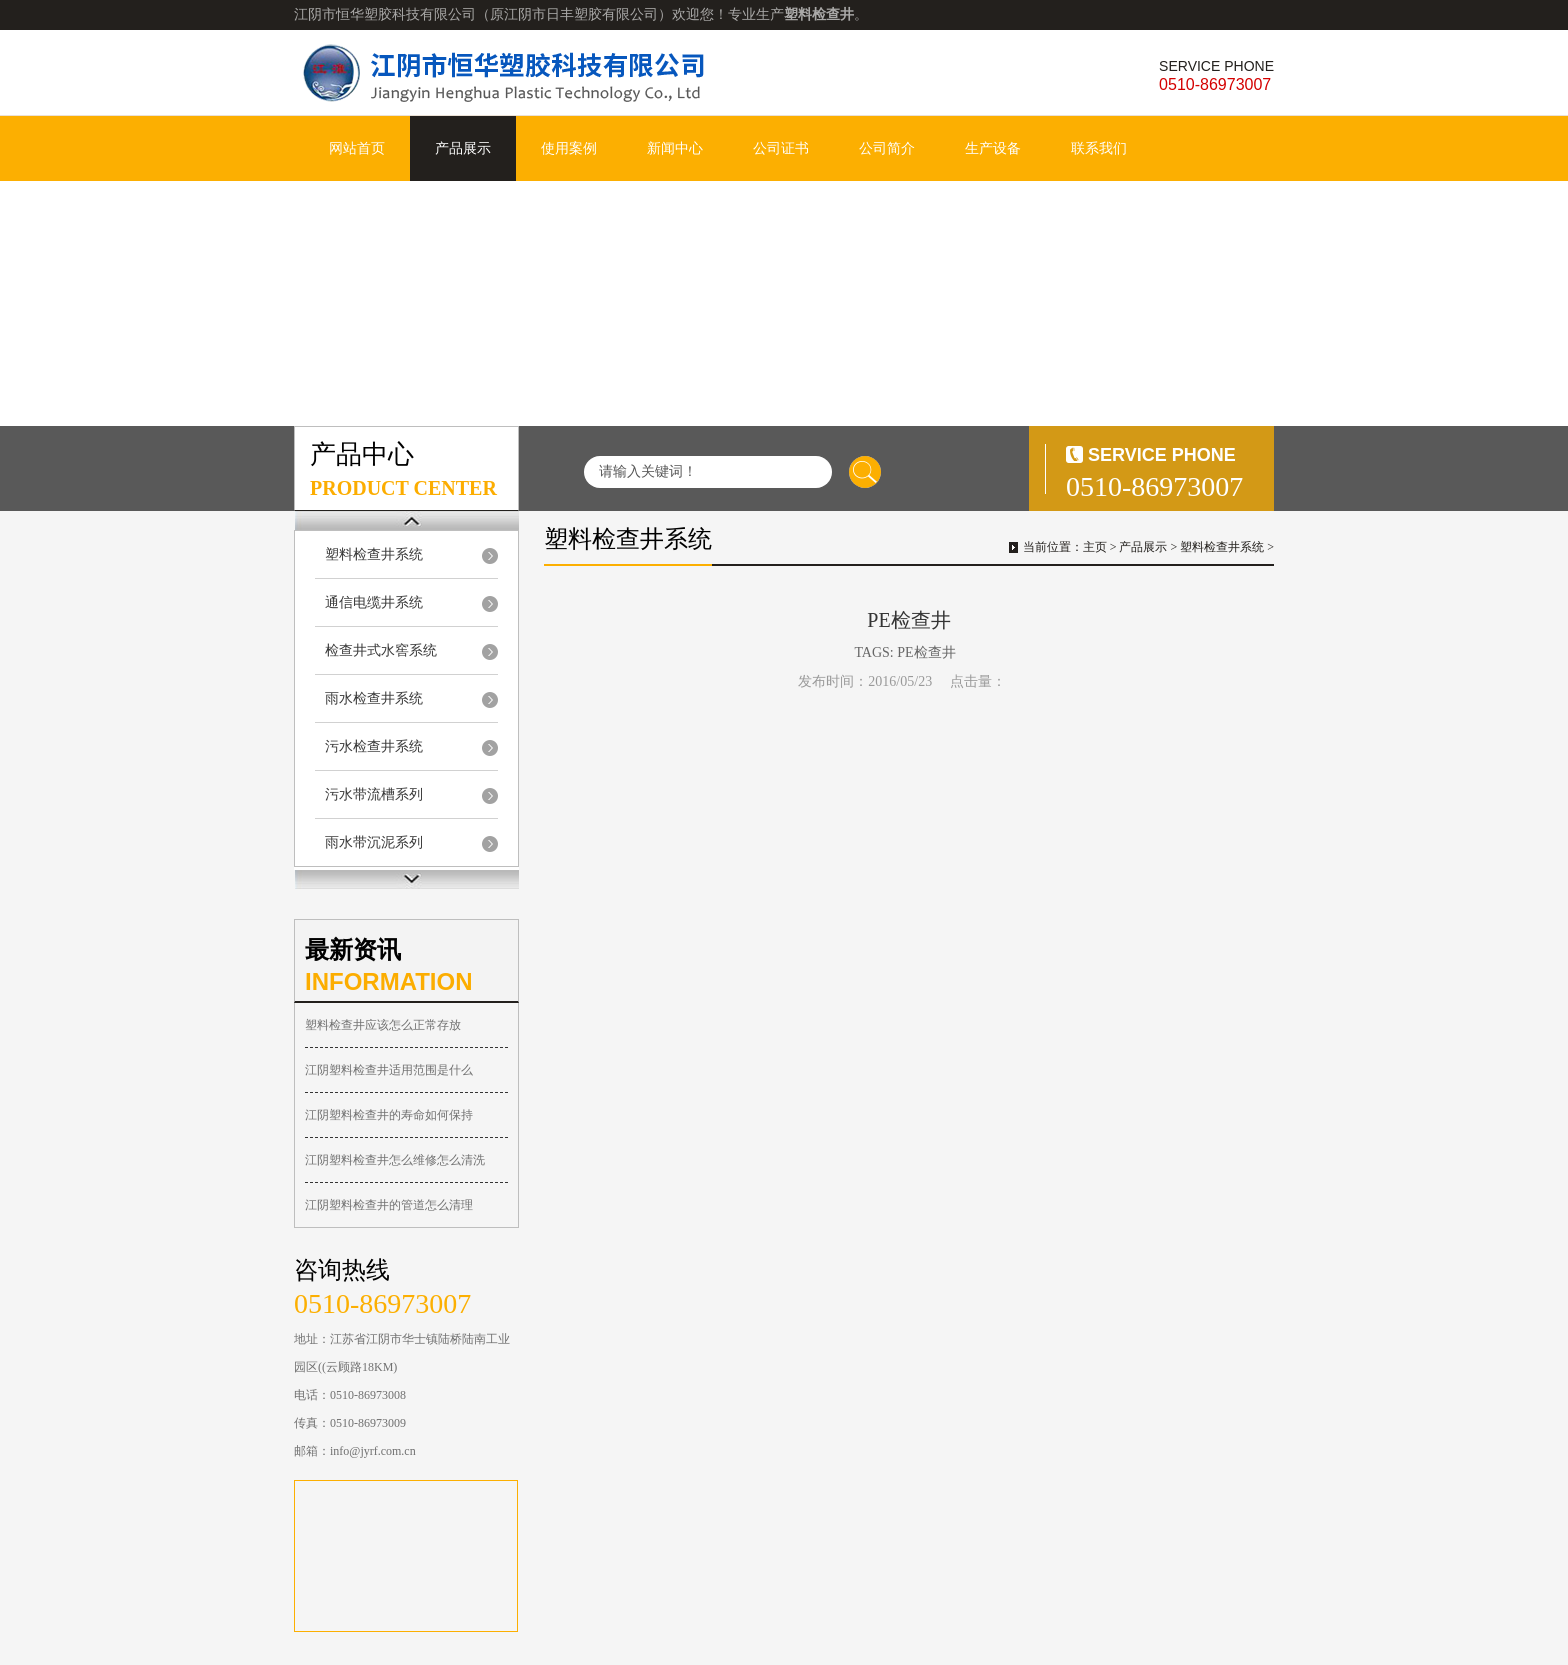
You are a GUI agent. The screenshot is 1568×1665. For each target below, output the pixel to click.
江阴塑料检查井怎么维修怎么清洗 (395, 1160)
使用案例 (569, 148)
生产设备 (993, 148)
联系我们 (1099, 148)
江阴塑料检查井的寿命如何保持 (389, 1115)
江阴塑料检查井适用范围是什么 (389, 1070)
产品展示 (463, 148)
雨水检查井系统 (374, 698)
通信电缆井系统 (374, 602)
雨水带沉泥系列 (374, 842)
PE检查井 (926, 652)
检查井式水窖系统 (381, 650)
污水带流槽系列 (374, 794)
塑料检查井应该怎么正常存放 (383, 1025)
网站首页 (357, 148)
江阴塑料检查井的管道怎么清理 (389, 1205)
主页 (1095, 547)
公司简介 (887, 148)
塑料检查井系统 (374, 554)
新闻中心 (675, 148)
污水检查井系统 (374, 746)
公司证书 (781, 148)
